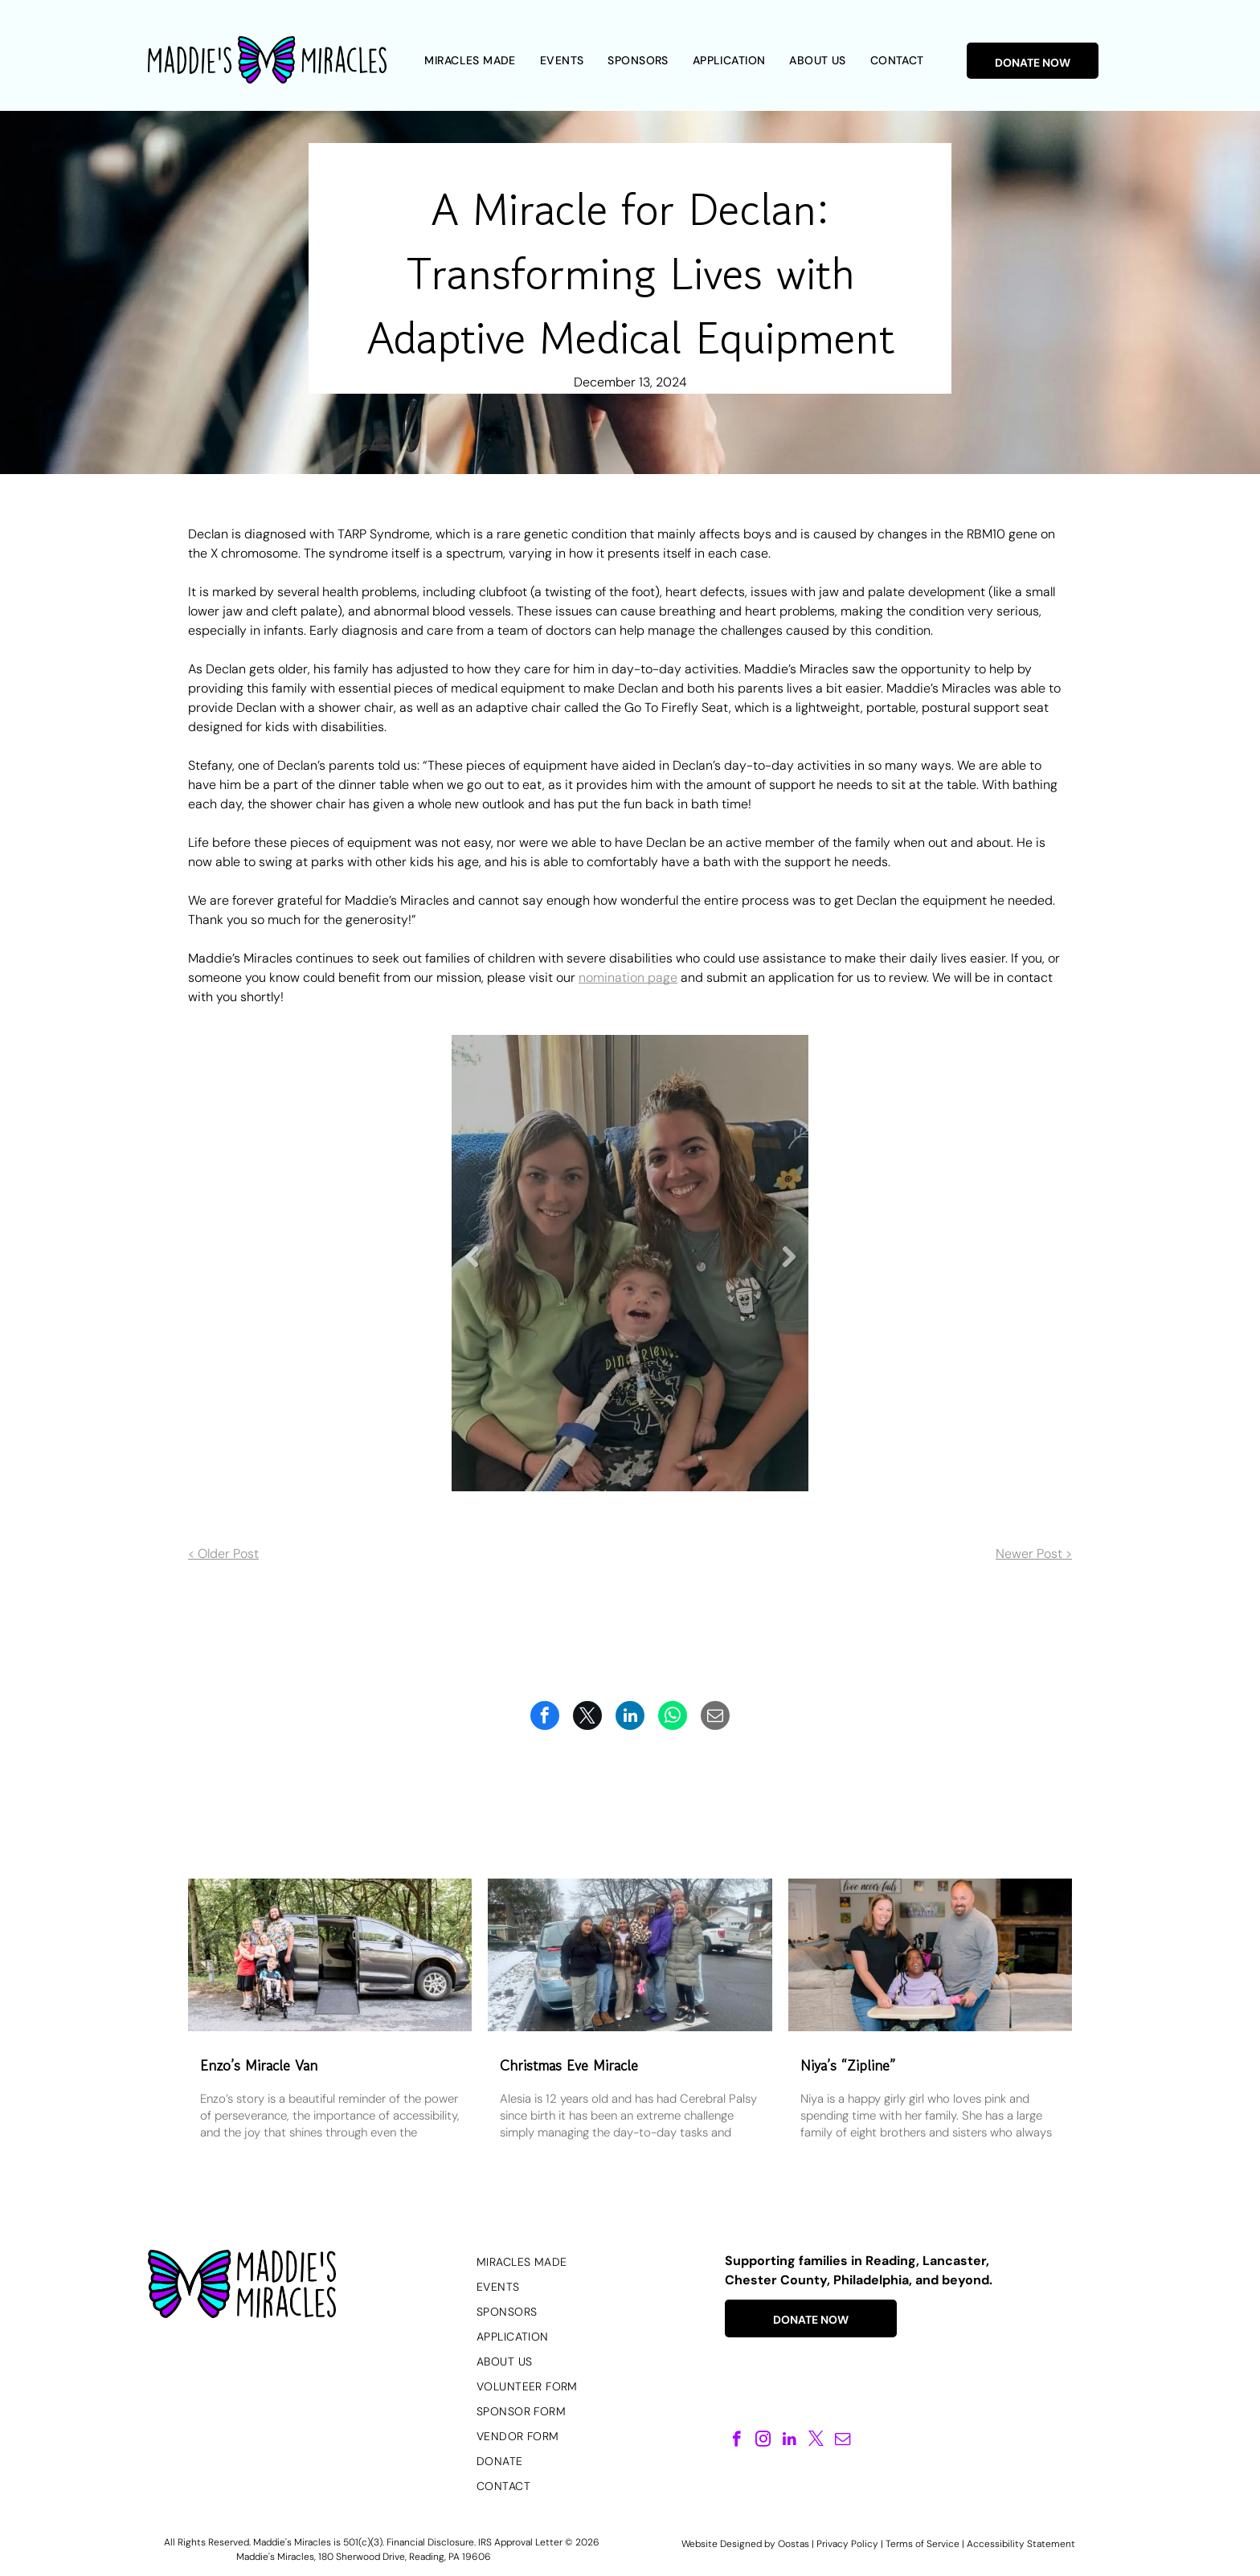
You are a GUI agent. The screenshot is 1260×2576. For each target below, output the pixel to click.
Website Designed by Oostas (745, 2543)
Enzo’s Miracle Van (258, 2065)
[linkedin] (789, 2441)
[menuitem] (469, 60)
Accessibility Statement (1021, 2543)
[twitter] (816, 2441)
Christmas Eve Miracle (569, 2065)
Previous (472, 1269)
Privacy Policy (847, 2543)
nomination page (628, 977)
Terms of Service (922, 2543)
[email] (842, 2441)
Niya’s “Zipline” (847, 2065)
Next (789, 1269)
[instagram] (763, 2441)
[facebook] (736, 2441)
